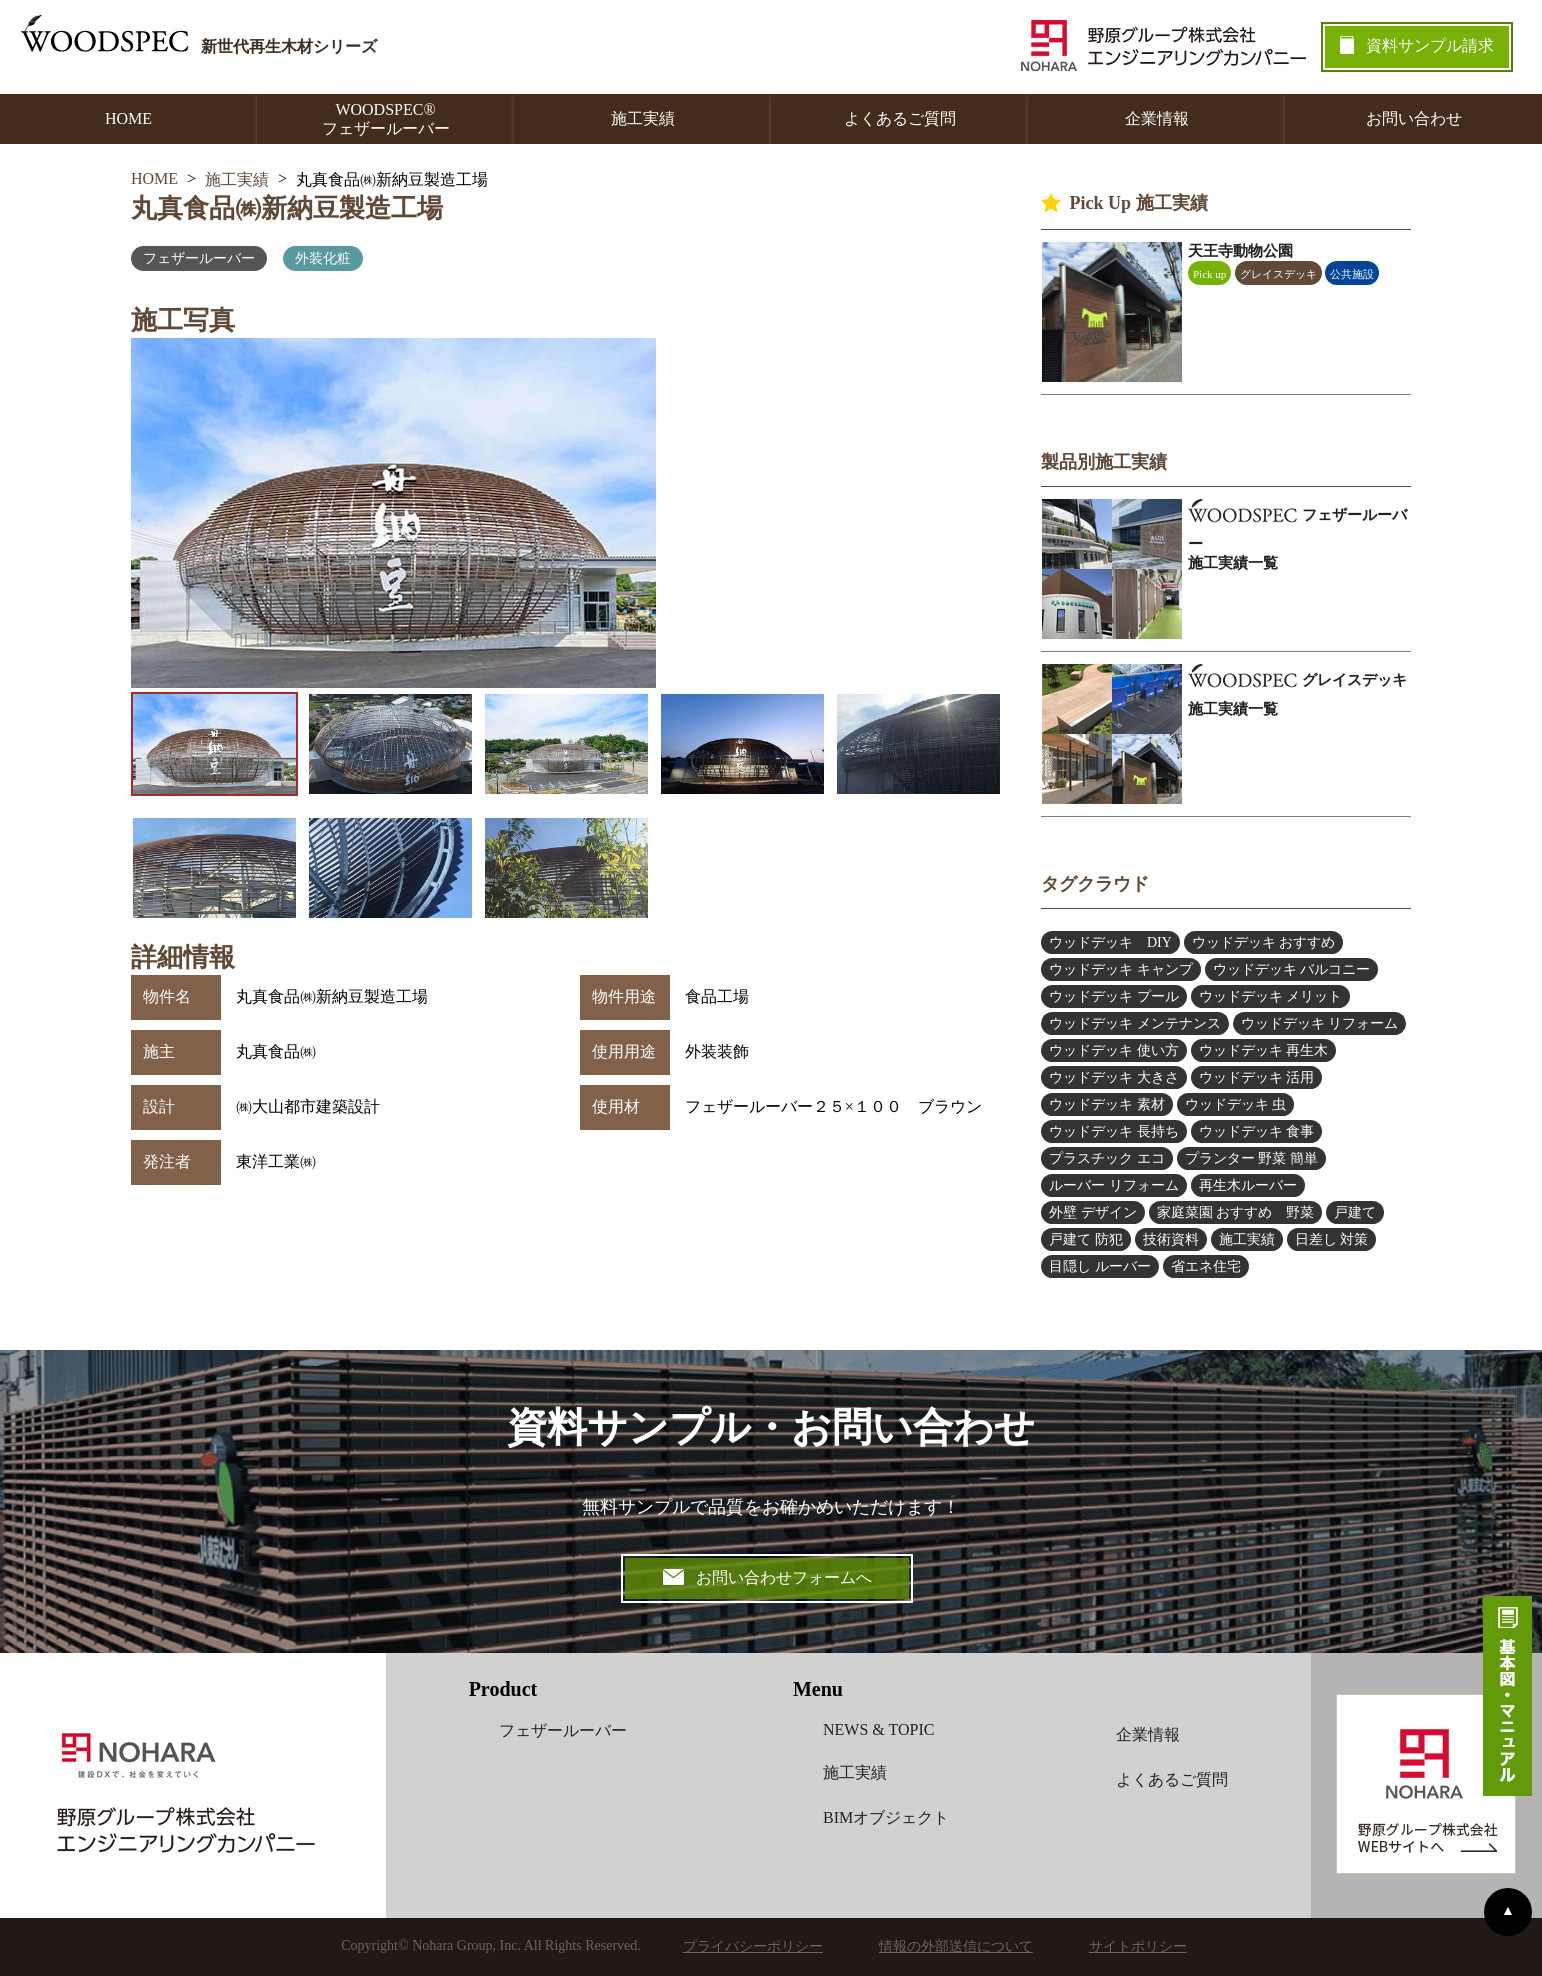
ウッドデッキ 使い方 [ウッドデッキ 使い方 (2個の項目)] (1114, 1050)
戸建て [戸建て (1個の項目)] (1355, 1212)
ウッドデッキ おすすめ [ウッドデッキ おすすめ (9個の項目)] (1264, 942)
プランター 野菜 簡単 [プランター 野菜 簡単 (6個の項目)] (1251, 1158)
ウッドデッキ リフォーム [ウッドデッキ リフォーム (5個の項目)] (1320, 1023)
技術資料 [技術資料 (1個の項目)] (1171, 1239)
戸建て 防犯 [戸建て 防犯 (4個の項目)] (1086, 1239)
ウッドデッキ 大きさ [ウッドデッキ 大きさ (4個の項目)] (1114, 1077)
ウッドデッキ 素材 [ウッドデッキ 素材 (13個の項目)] (1107, 1104)
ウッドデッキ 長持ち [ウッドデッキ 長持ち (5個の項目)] (1114, 1131)
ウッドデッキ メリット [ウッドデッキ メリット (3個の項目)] (1271, 996)
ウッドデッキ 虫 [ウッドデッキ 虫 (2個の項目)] (1236, 1104)
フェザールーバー (199, 258)
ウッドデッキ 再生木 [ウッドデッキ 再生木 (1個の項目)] (1264, 1050)
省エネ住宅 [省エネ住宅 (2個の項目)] (1206, 1266)
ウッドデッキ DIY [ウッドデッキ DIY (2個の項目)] (1110, 942)
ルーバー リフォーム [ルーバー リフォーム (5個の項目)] (1114, 1185)
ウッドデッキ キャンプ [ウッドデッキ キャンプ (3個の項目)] (1121, 969)
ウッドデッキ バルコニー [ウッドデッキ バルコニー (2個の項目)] (1292, 969)
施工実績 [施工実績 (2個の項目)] (1247, 1239)
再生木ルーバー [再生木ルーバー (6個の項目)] (1248, 1185)
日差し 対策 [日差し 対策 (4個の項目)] (1332, 1239)
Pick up (1209, 274)
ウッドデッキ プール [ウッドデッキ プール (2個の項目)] (1114, 996)
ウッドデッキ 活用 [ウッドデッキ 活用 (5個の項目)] (1257, 1077)
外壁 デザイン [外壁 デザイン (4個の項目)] (1093, 1212)
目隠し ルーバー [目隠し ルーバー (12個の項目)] (1100, 1266)
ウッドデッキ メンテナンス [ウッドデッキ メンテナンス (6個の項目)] (1135, 1023)
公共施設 (1352, 274)
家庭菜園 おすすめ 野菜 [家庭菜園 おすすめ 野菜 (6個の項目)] (1236, 1212)
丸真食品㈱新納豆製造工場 (287, 208)
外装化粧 (323, 258)
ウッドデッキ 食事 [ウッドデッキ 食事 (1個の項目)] (1257, 1131)
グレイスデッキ (1278, 274)
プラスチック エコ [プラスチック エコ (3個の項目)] (1107, 1158)
